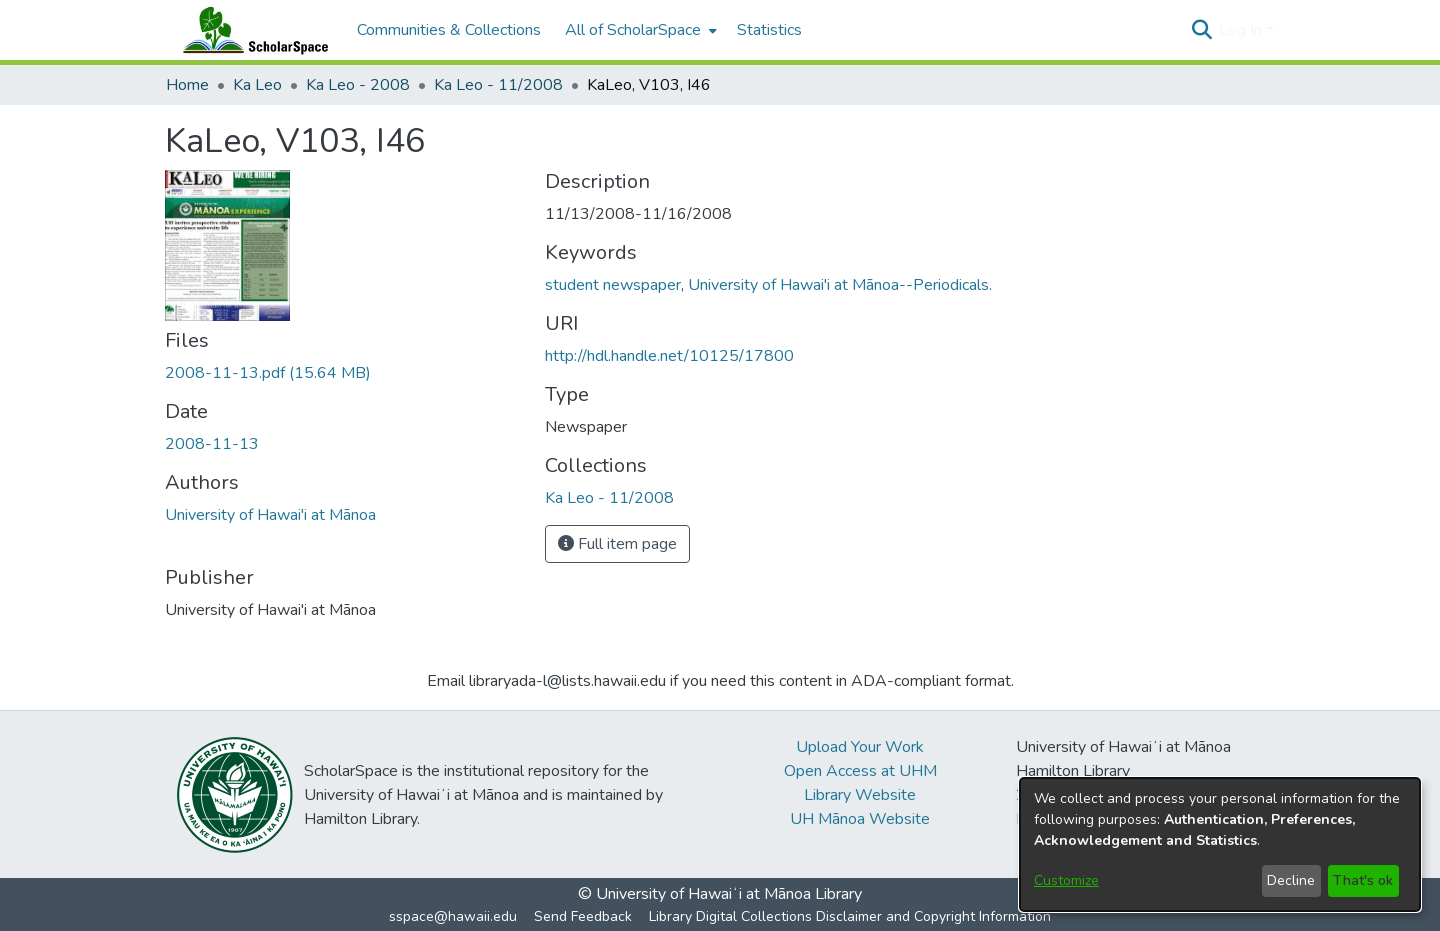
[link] (268, 373)
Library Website (860, 795)
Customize (1066, 880)
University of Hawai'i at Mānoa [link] (270, 515)
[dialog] (1220, 844)
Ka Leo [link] (257, 85)
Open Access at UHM (860, 771)
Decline (1291, 880)
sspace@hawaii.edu (453, 916)
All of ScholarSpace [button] (633, 30)
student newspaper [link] (613, 285)
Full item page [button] (617, 544)
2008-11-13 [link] (212, 444)
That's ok (1363, 880)
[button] (1201, 30)
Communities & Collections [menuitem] (449, 30)
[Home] (251, 30)
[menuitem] (639, 30)
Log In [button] (1242, 30)
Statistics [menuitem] (769, 30)
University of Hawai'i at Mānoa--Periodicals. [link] (840, 285)
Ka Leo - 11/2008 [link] (498, 85)
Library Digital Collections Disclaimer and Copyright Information (850, 916)
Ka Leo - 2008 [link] (358, 85)
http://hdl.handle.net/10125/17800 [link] (669, 356)
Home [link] (187, 85)
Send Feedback (583, 916)
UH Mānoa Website (860, 819)
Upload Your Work (860, 747)
